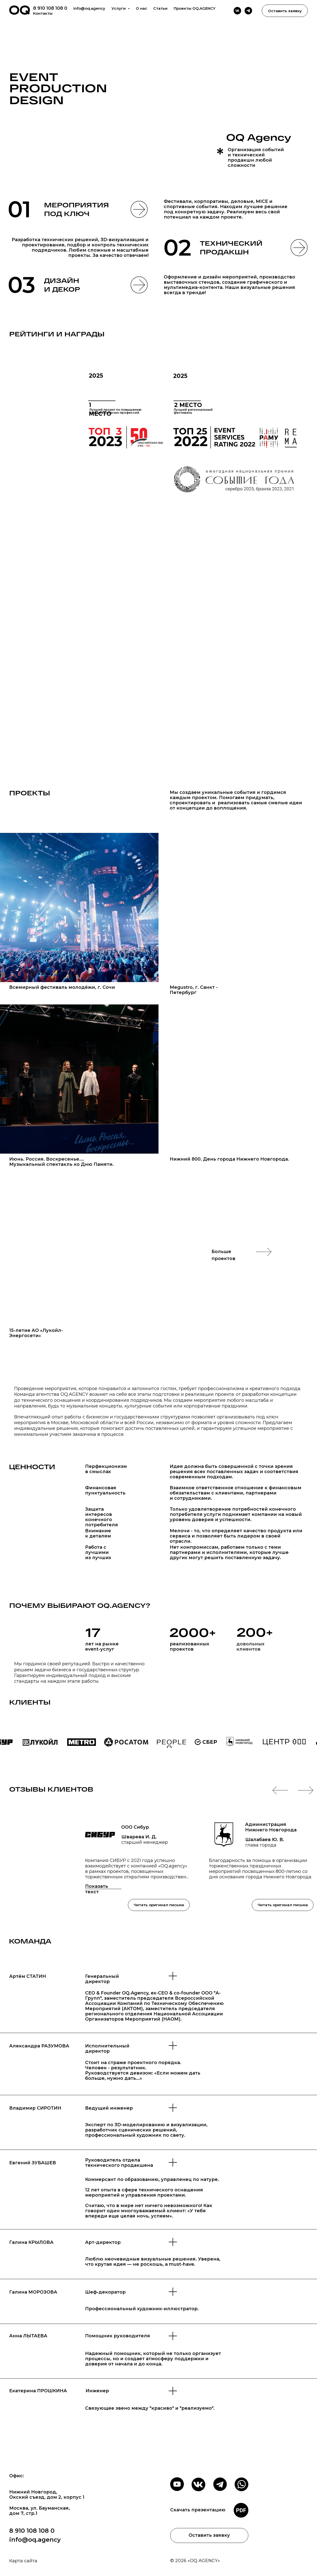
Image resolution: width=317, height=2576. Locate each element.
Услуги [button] (119, 8)
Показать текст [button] (96, 1889)
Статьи (160, 8)
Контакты (43, 13)
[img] (79, 907)
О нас (141, 8)
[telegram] (248, 10)
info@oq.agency (89, 8)
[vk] (237, 10)
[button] (158, 651)
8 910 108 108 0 (50, 8)
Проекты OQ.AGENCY (194, 8)
